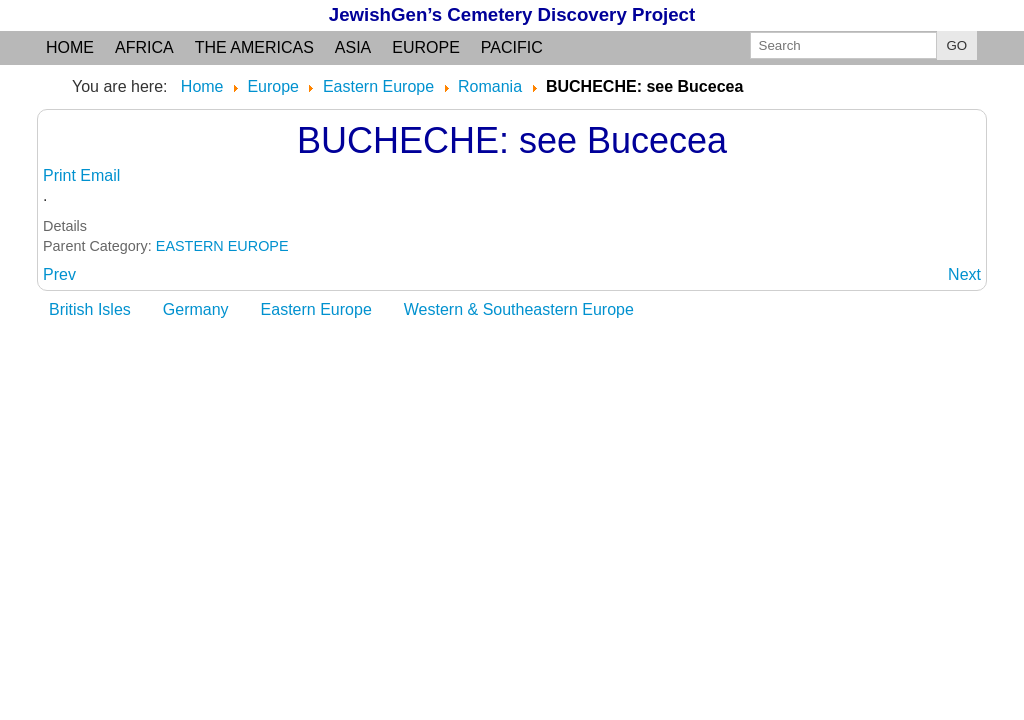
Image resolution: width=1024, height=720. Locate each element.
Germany (196, 309)
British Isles (90, 309)
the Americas (254, 47)
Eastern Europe (316, 309)
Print (61, 175)
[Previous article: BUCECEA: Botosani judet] (59, 274)
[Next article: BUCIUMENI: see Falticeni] (964, 274)
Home (70, 47)
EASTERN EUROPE (222, 246)
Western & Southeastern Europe (519, 309)
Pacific (512, 47)
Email (100, 175)
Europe (426, 47)
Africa (144, 47)
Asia (353, 47)
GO (957, 45)
